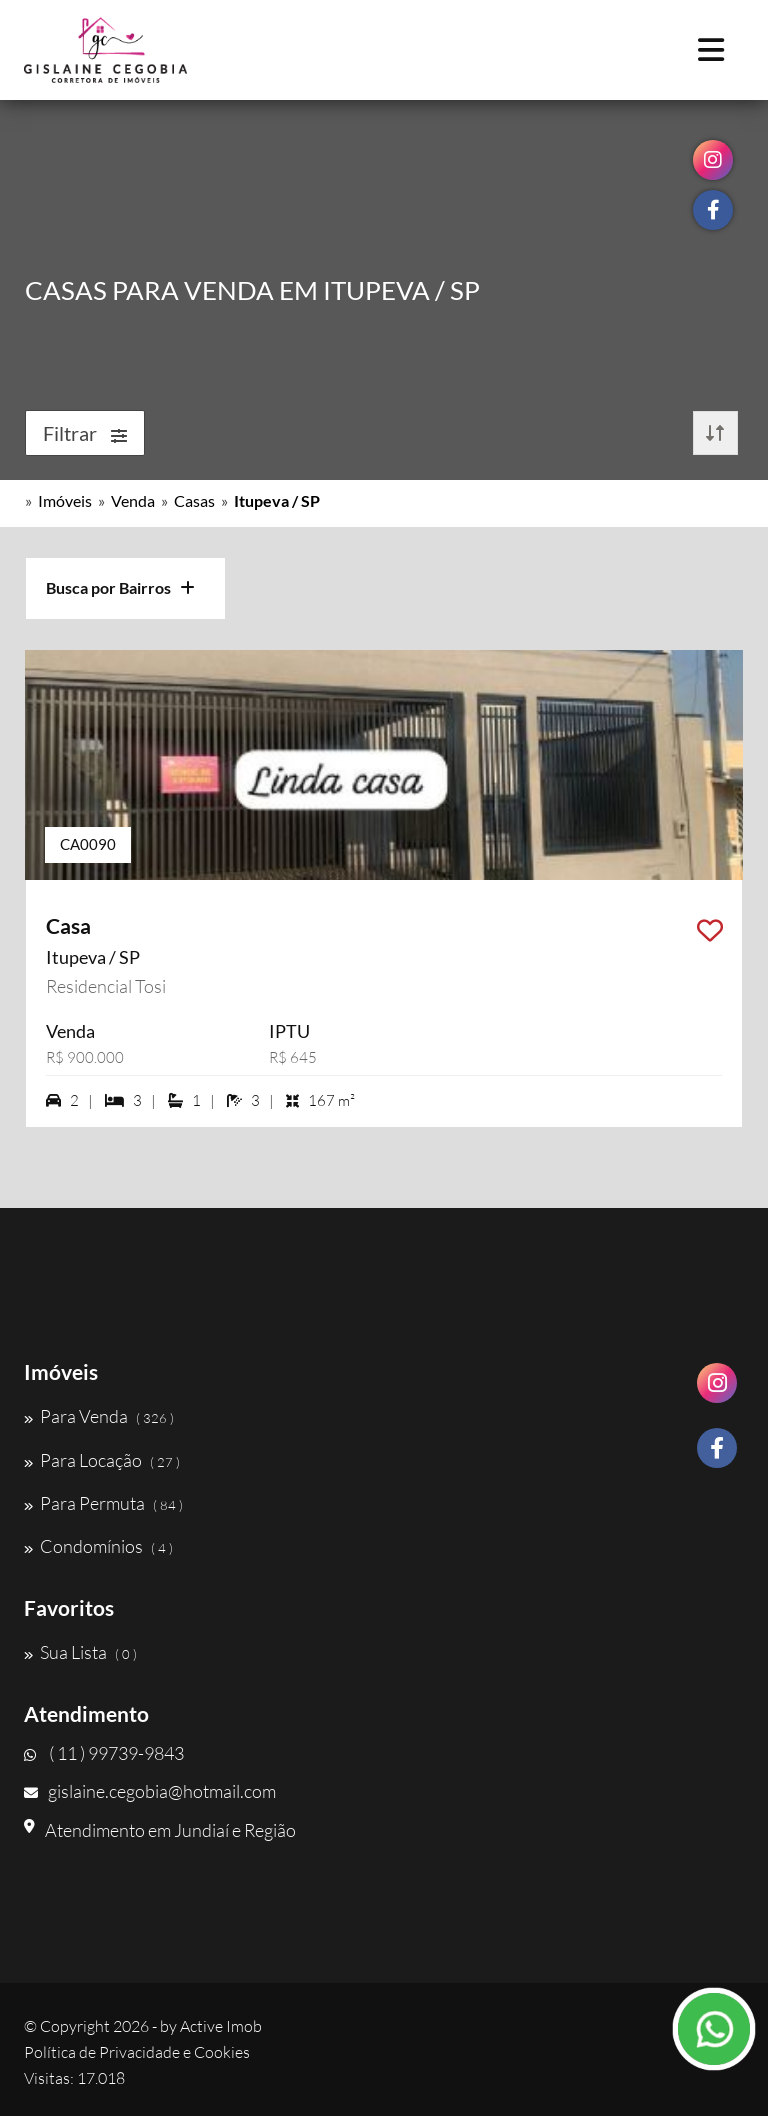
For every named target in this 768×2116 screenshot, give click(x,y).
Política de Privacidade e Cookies (137, 2052)
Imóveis (65, 500)
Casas (194, 500)
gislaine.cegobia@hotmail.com (150, 1791)
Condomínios (98, 1546)
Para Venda (99, 1416)
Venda (133, 500)
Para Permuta (103, 1503)
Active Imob (221, 2026)
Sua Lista (80, 1652)
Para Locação (102, 1460)
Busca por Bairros (120, 587)
